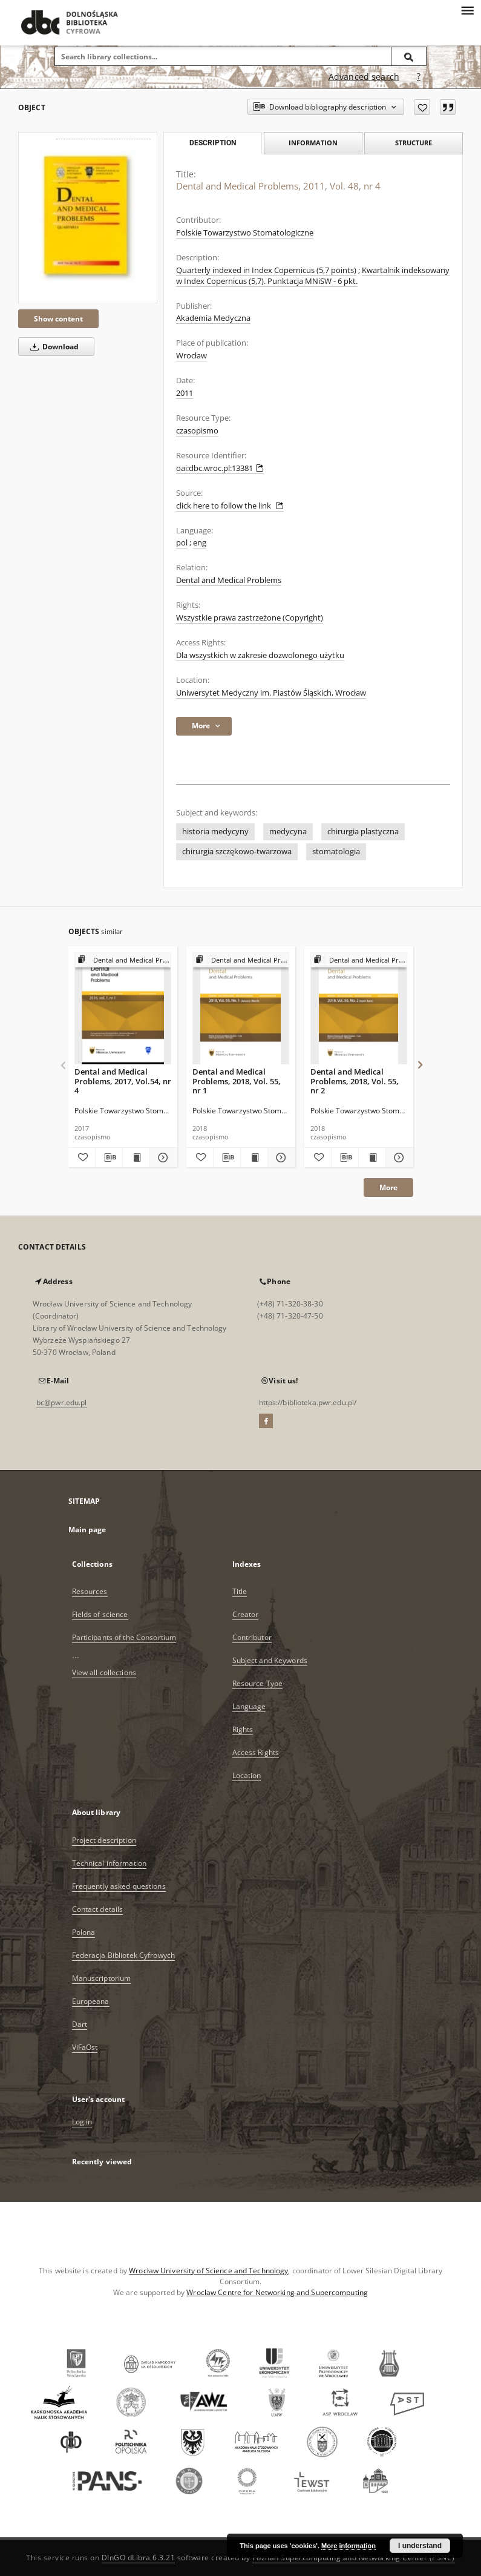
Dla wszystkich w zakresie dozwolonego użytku (260, 655)
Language (249, 1706)
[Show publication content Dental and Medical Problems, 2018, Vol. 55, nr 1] (254, 1157)
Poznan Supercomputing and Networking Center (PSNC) (353, 2557)
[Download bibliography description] (109, 1157)
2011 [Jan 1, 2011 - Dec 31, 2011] (184, 393)
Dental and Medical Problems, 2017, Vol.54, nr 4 (122, 1081)
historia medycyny (215, 831)
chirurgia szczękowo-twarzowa (237, 851)
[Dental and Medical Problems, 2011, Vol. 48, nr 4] (88, 218)
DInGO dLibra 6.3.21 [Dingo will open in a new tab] (138, 2557)
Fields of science (100, 1614)
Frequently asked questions (119, 1886)
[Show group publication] (123, 960)
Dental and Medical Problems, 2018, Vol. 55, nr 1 (236, 1081)
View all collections (104, 1672)
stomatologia (336, 851)
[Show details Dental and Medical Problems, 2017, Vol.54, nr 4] (161, 1157)
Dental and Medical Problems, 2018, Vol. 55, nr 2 (354, 1081)
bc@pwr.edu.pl (61, 1402)
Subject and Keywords (269, 1660)
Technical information (109, 1863)
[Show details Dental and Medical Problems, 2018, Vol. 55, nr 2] (397, 1157)
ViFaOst (85, 2047)
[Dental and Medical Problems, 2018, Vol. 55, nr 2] (359, 1009)
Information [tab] (313, 142)
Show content (58, 319)
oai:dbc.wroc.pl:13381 (220, 468)
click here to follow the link (230, 506)
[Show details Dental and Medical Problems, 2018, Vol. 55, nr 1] (279, 1157)
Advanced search (364, 76)
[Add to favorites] (422, 107)
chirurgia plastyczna (363, 831)
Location (246, 1775)
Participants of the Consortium (124, 1637)
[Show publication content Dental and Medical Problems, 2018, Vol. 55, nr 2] (372, 1157)
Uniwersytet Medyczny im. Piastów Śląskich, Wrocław (271, 693)
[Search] (409, 56)
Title (239, 1591)
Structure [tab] (413, 142)
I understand (420, 2545)
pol (182, 543)
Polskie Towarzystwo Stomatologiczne (244, 233)
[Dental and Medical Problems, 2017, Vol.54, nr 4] (123, 1009)
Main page (87, 1529)
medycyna (288, 831)
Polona (84, 1932)
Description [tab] (212, 143)
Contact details (97, 1909)
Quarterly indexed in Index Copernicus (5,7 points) (266, 270)
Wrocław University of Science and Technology (208, 2270)
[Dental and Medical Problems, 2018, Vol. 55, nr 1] (241, 1009)
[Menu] (467, 9)
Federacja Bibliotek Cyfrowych (123, 1955)
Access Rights (256, 1752)
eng (199, 543)
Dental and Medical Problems (228, 580)
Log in (82, 2121)
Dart (79, 2024)
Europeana (91, 2001)
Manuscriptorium (101, 1978)
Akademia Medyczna (213, 318)
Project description (104, 1840)
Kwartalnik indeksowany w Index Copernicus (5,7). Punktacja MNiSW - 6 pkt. (313, 275)
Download (52, 347)
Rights (243, 1729)
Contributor (252, 1637)
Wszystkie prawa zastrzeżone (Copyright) (249, 618)
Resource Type (257, 1683)
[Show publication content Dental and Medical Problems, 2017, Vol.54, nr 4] (136, 1157)
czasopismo (197, 431)
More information (348, 2545)
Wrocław (191, 356)
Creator (245, 1614)
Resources (90, 1591)
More (388, 1187)
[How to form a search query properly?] (419, 77)
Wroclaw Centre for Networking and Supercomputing (277, 2292)
